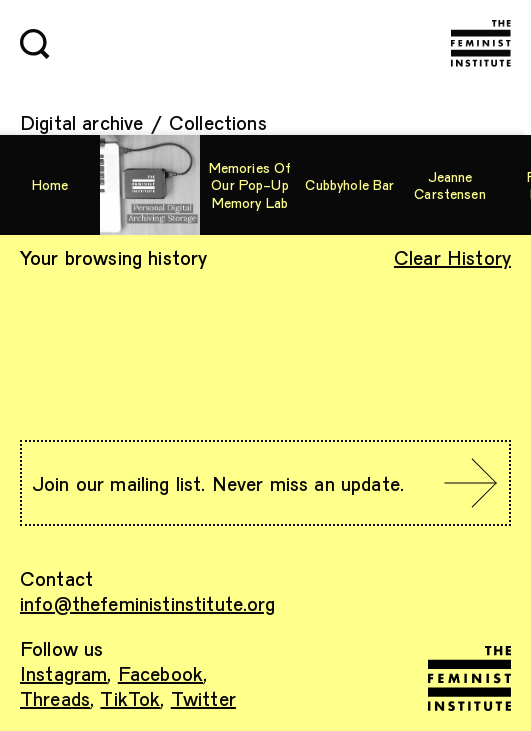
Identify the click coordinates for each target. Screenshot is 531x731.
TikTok (130, 698)
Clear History (452, 257)
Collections (218, 122)
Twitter (203, 698)
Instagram (63, 673)
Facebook (160, 673)
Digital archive (81, 122)
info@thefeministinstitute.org (148, 603)
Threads (55, 698)
